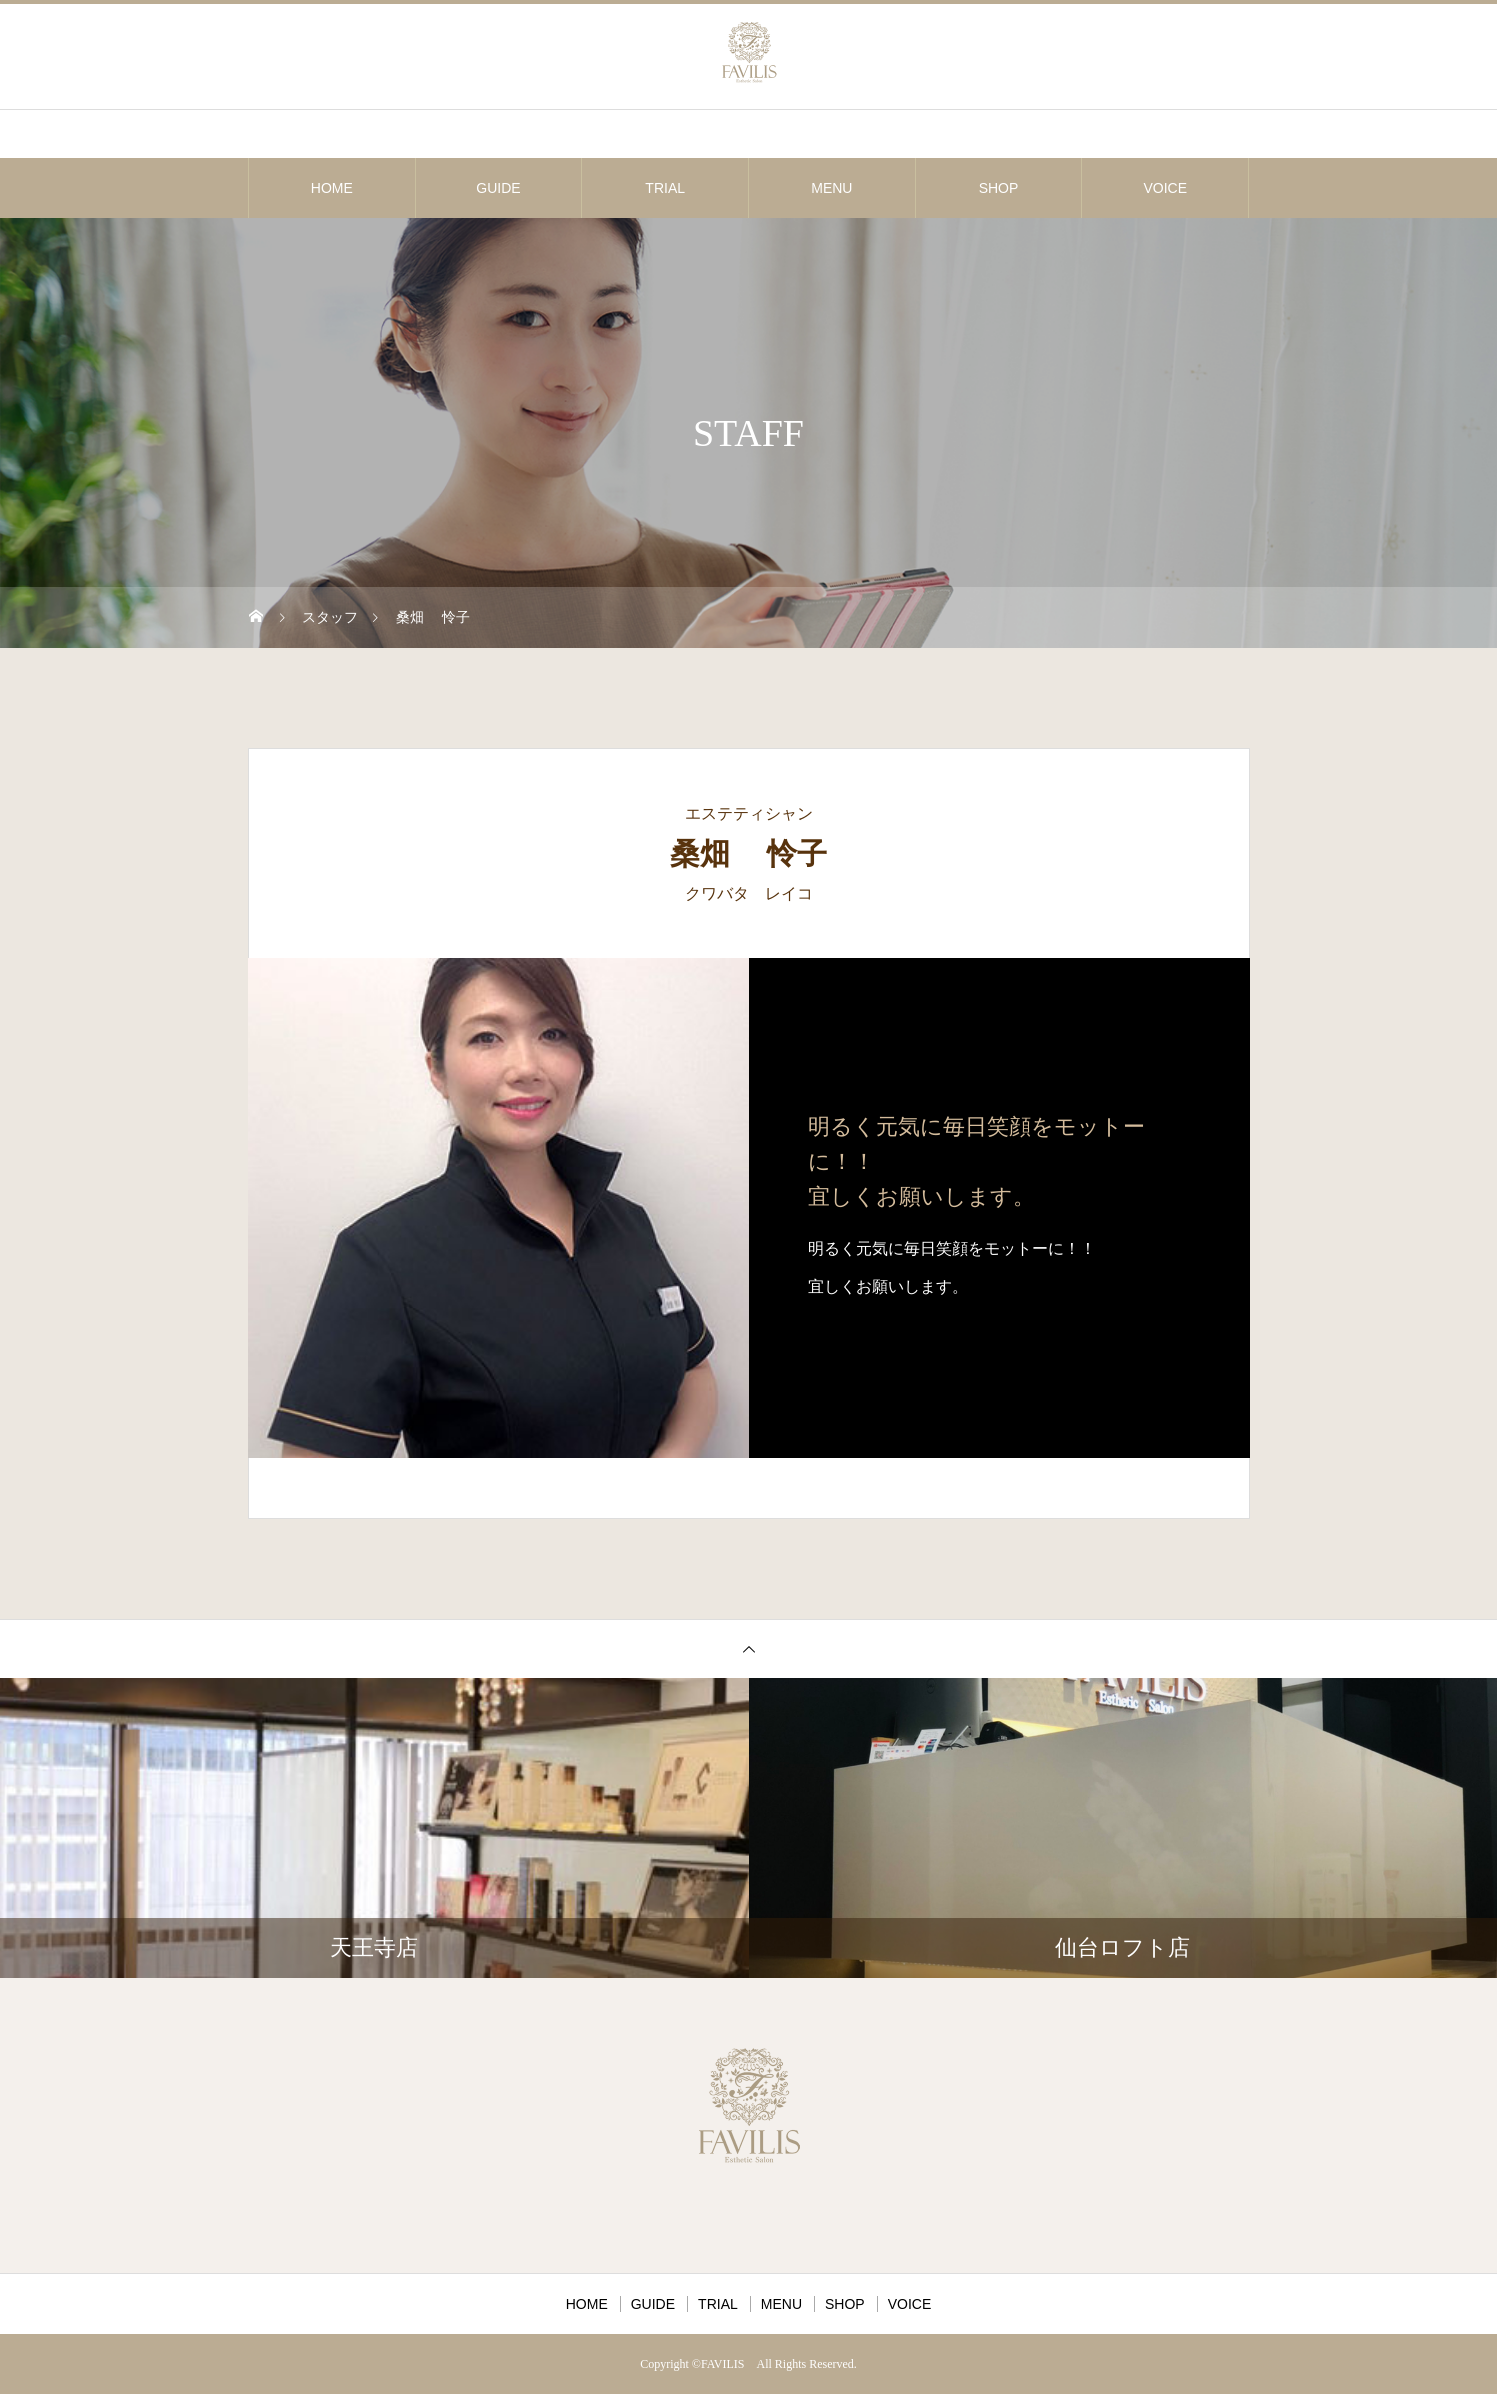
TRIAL (665, 188)
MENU (831, 188)
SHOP (999, 188)
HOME (332, 188)
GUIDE (498, 188)
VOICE (1165, 188)
